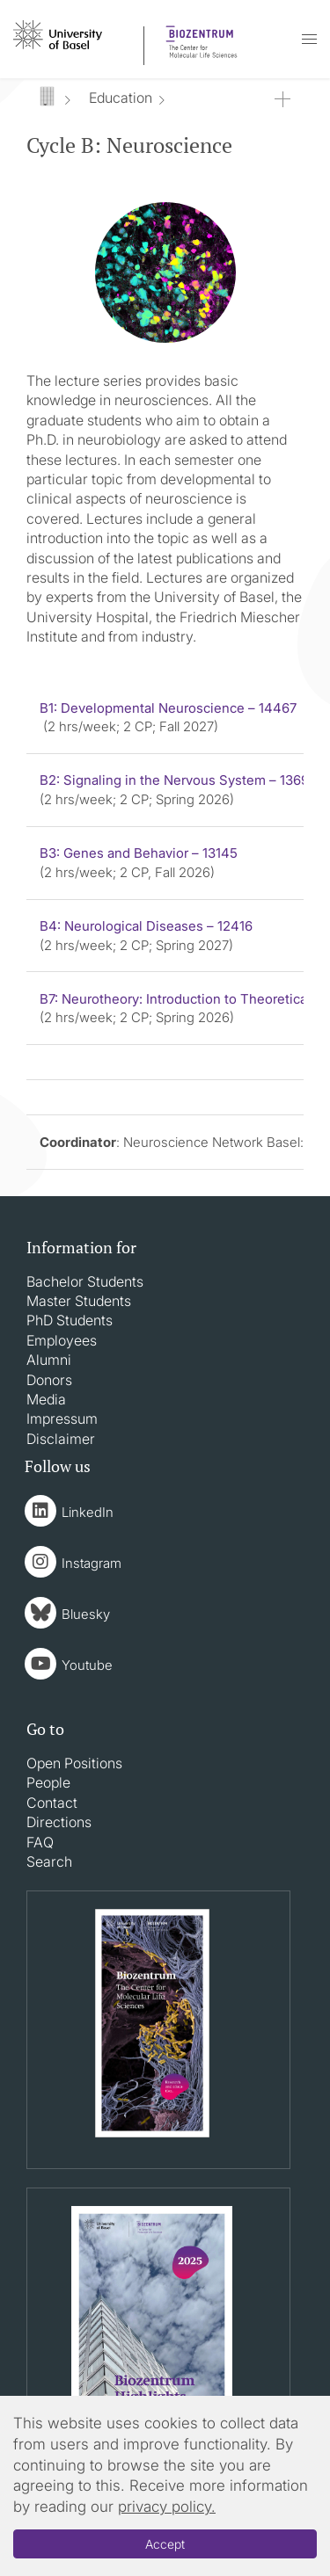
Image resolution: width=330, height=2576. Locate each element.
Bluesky (86, 1614)
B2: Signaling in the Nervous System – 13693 (178, 780)
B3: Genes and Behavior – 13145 (139, 853)
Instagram (91, 1563)
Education (120, 97)
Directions (59, 1822)
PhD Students (69, 1320)
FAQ (40, 1842)
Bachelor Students (84, 1281)
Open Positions (74, 1763)
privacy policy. (167, 2506)
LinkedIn (88, 1512)
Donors (49, 1380)
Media (46, 1399)
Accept (165, 2543)
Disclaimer (60, 1439)
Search (49, 1861)
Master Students (78, 1301)
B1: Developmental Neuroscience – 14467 (168, 708)
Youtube (87, 1665)
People (48, 1782)
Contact (51, 1802)
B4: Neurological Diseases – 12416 (146, 926)
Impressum (62, 1418)
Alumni (48, 1359)
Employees (61, 1340)
